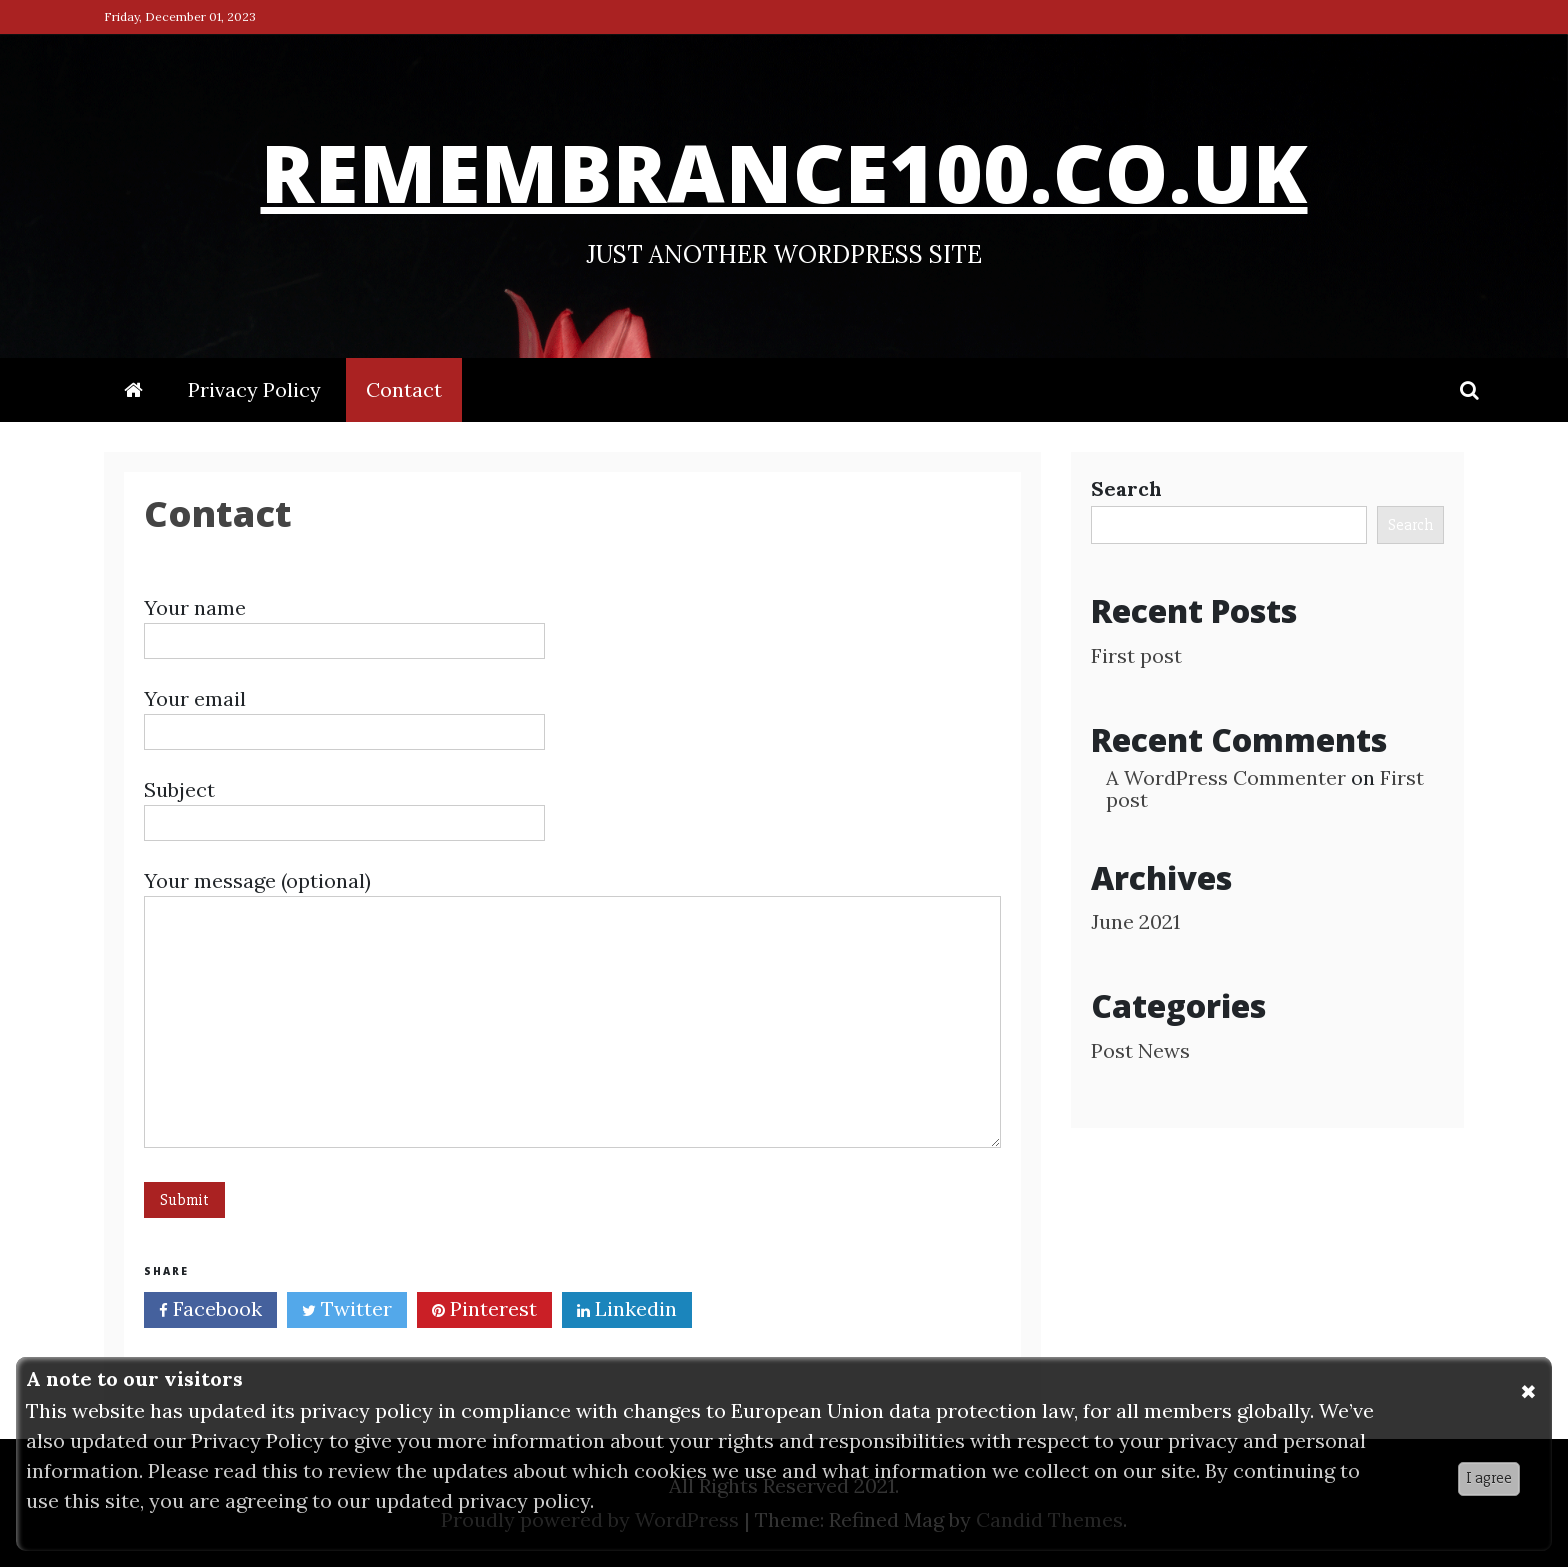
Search (1126, 488)
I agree (1489, 1478)
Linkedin (627, 1311)
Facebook (210, 1311)
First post (1136, 655)
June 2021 (1135, 921)
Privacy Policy (254, 389)
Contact (404, 389)
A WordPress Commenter (1226, 777)
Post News (1140, 1050)
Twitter (347, 1311)
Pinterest (484, 1311)
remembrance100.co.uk (784, 166)
